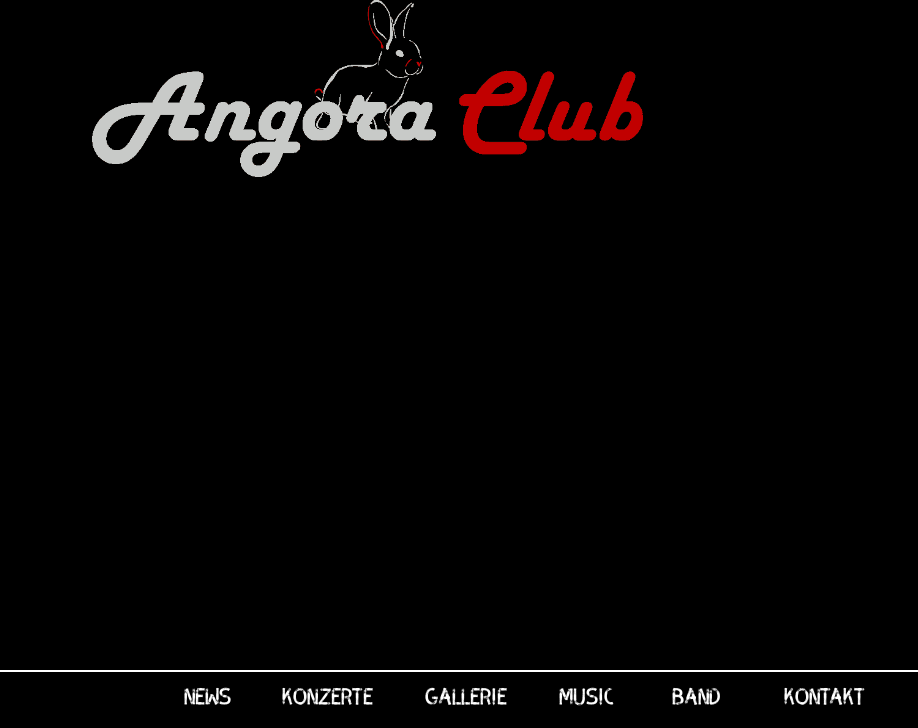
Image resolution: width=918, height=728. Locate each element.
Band (696, 695)
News (207, 695)
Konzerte (327, 695)
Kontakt (824, 695)
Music (586, 695)
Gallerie (466, 695)
